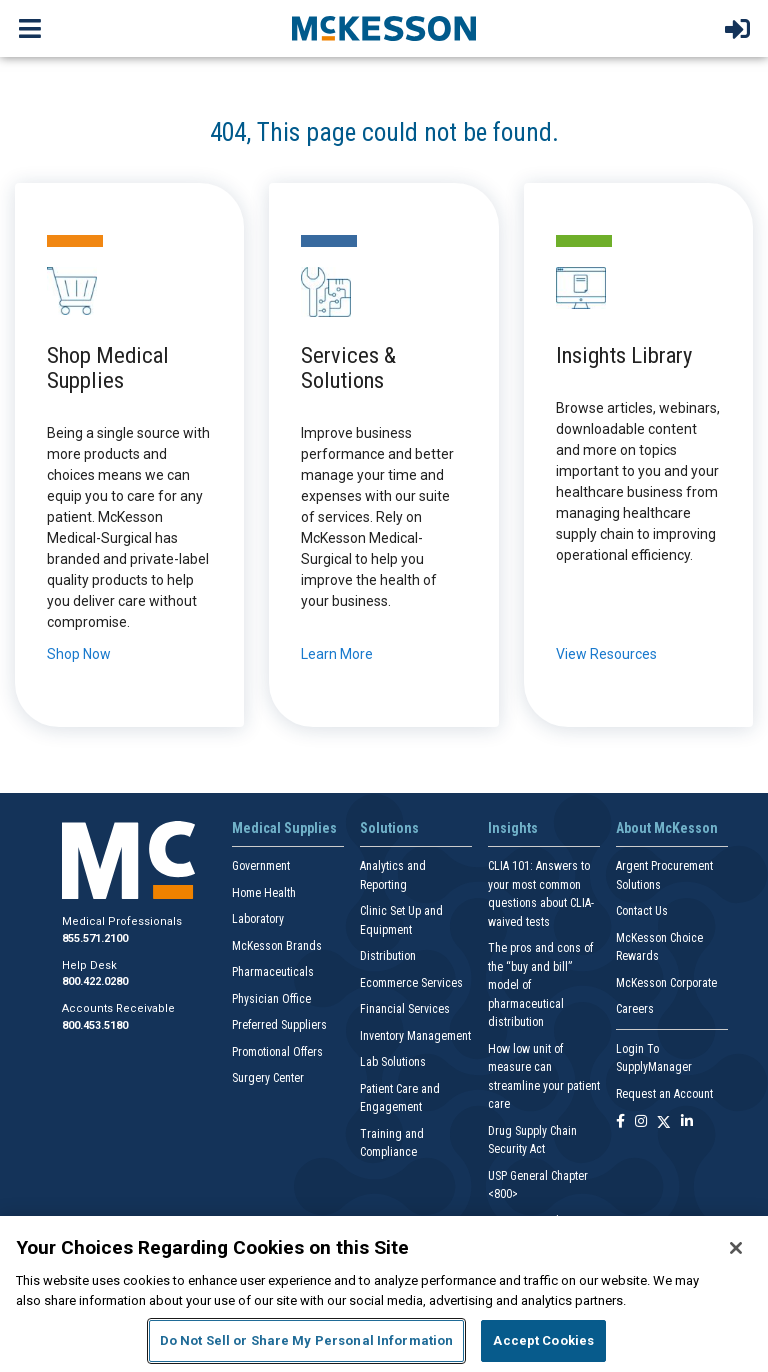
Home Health (264, 893)
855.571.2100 (95, 938)
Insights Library (624, 355)
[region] (384, 1294)
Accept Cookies (543, 1340)
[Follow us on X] (664, 1122)
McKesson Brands (277, 946)
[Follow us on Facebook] (620, 1122)
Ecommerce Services (411, 983)
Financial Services (405, 1009)
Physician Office (271, 999)
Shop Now (79, 654)
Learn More (337, 654)
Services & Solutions (348, 367)
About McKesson (667, 828)
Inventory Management (415, 1036)
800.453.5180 (95, 1025)
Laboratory (258, 919)
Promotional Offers (277, 1052)
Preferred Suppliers (279, 1025)
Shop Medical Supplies (108, 367)
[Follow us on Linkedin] (687, 1122)
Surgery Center (268, 1078)
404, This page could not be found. (384, 132)
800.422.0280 (95, 981)
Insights (513, 828)
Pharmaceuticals (273, 972)
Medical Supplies (284, 828)
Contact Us (642, 911)
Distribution (388, 956)
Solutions (389, 828)
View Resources (606, 654)
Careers (635, 1009)
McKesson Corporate (666, 983)
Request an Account (664, 1094)
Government (261, 866)
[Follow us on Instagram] (641, 1122)
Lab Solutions (393, 1062)
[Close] (736, 1248)
